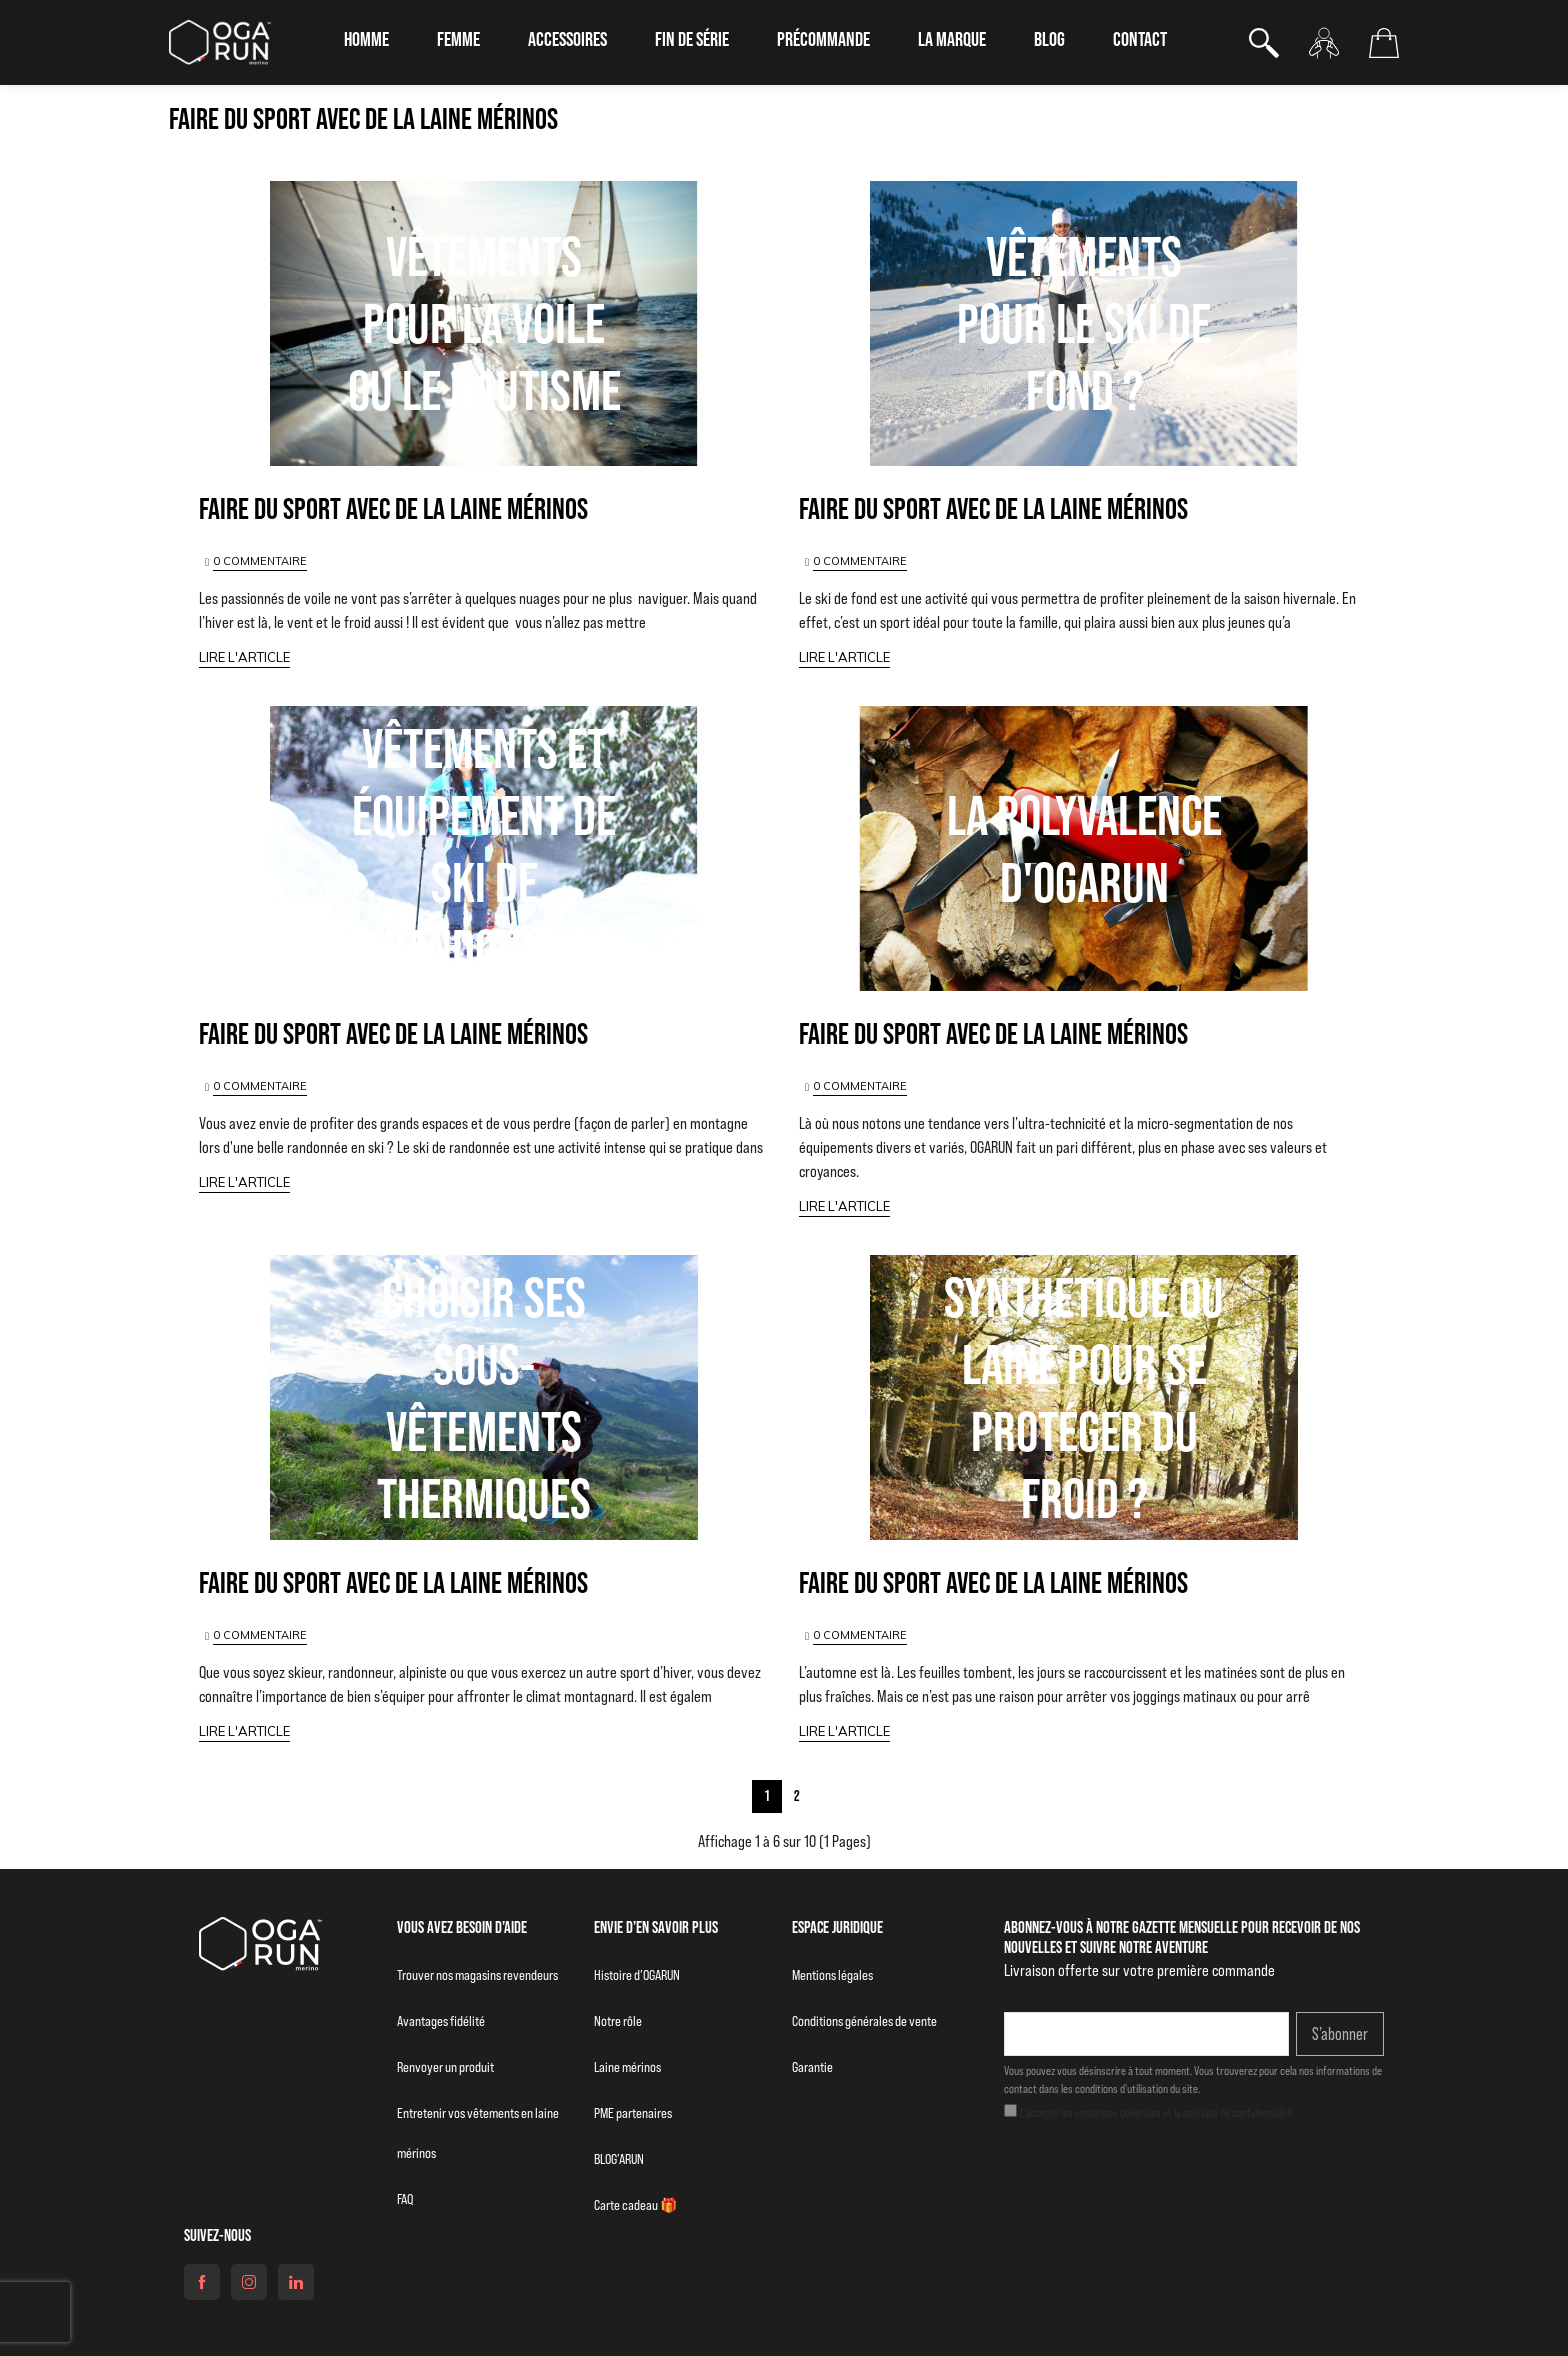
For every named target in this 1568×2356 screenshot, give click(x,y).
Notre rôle (618, 2021)
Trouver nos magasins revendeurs (477, 1975)
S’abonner (1340, 2034)
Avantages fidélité (441, 2021)
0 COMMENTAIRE (260, 561)
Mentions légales (832, 1975)
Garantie (812, 2067)
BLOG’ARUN (619, 2159)
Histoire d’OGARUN (637, 1975)
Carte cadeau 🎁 (635, 2205)
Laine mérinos (627, 2067)
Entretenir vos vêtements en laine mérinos (478, 2133)
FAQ (405, 2199)
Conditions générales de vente (864, 2021)
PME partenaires (633, 2113)
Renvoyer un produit (445, 2067)
